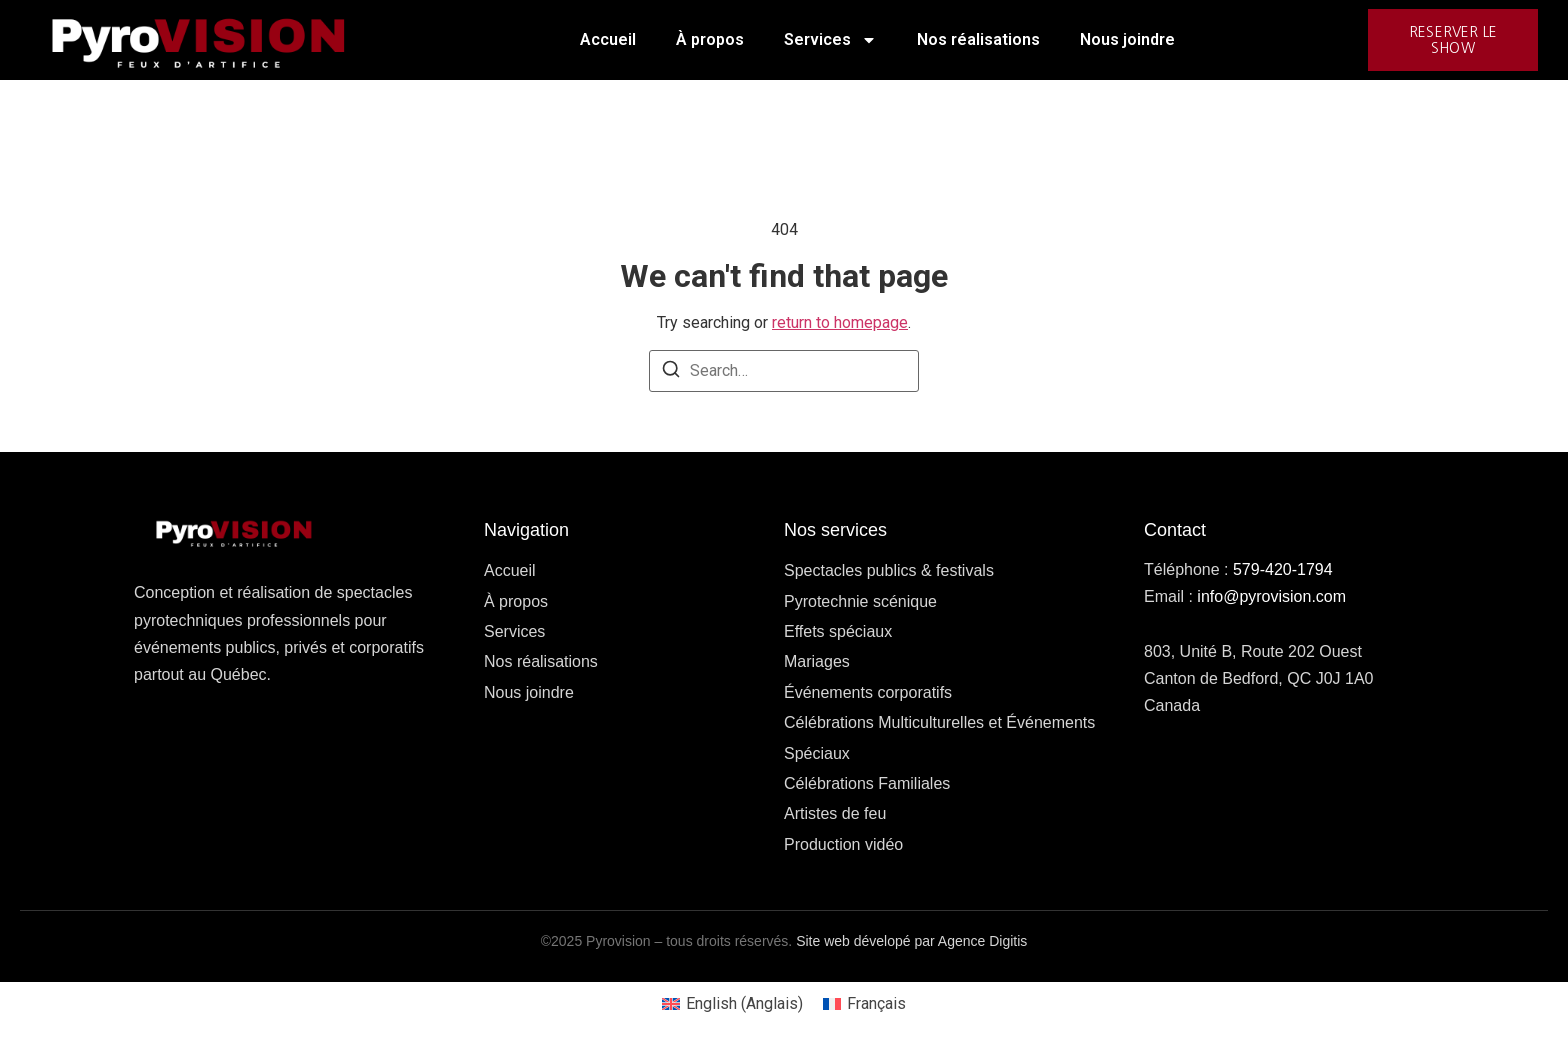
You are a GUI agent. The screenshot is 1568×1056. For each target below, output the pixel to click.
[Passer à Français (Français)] (864, 1004)
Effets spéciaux (838, 631)
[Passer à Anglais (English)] (732, 1004)
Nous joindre (1127, 39)
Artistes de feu (835, 813)
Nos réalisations (978, 39)
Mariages (817, 661)
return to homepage (840, 322)
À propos (710, 39)
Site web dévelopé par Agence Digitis (911, 941)
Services (830, 40)
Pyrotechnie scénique (860, 601)
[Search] (671, 372)
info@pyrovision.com (1271, 596)
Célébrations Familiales (867, 783)
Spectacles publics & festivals (889, 570)
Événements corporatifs (868, 692)
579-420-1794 (1283, 569)
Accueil (608, 39)
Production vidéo (843, 844)
